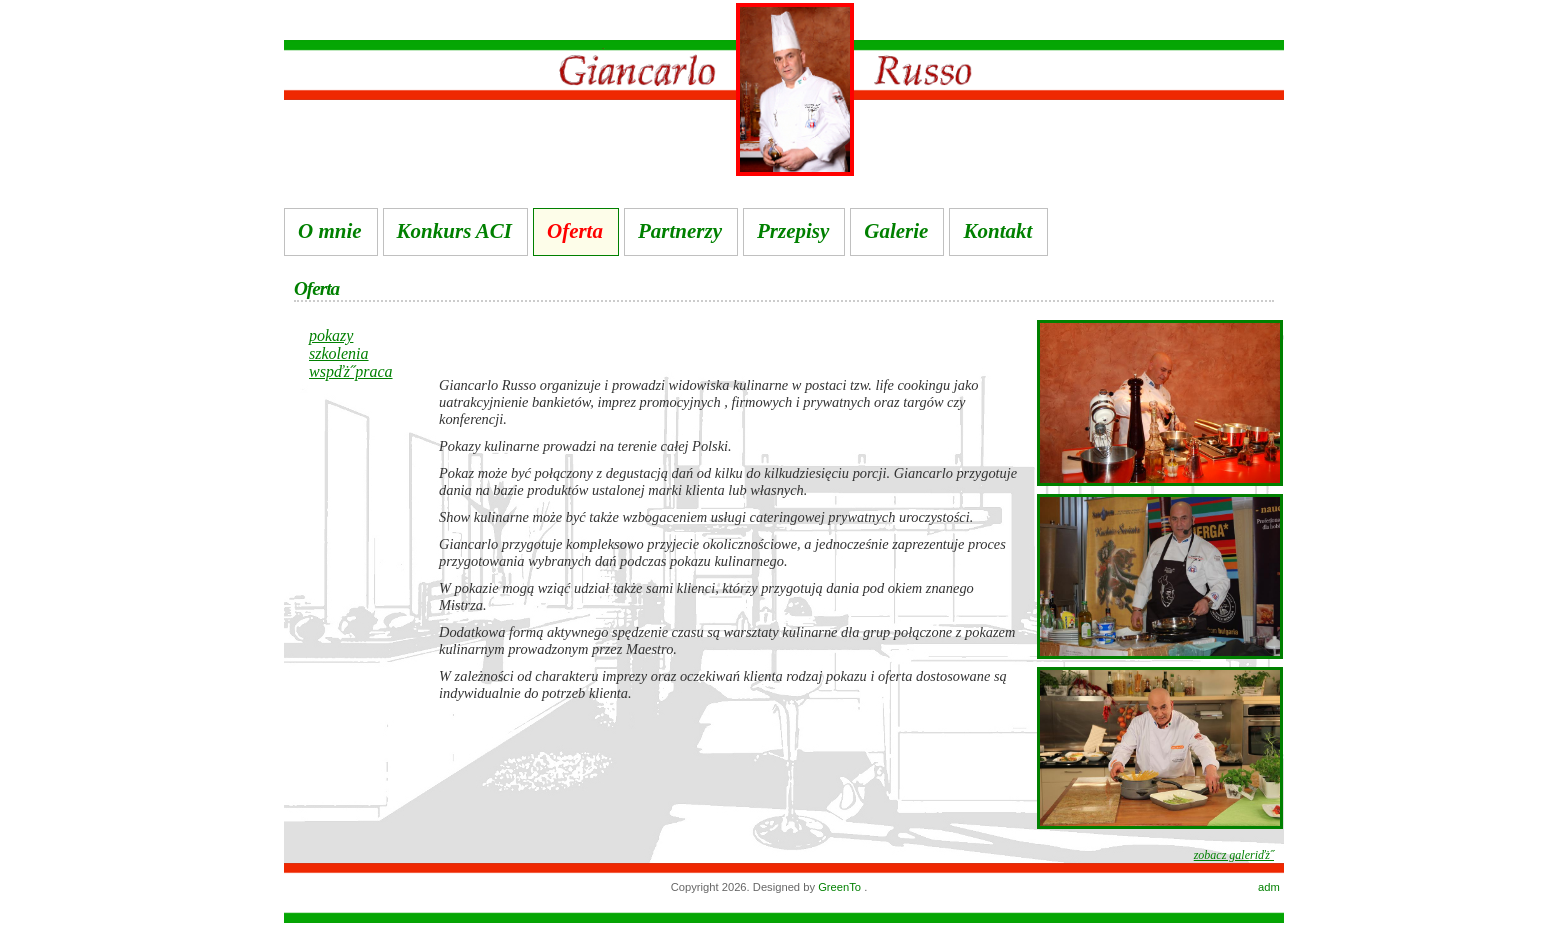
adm (1269, 887)
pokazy (331, 335)
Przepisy (793, 231)
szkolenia (339, 353)
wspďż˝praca (351, 371)
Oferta (575, 231)
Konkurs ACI (454, 231)
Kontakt (997, 231)
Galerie (896, 231)
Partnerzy (680, 231)
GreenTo (841, 887)
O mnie (330, 231)
